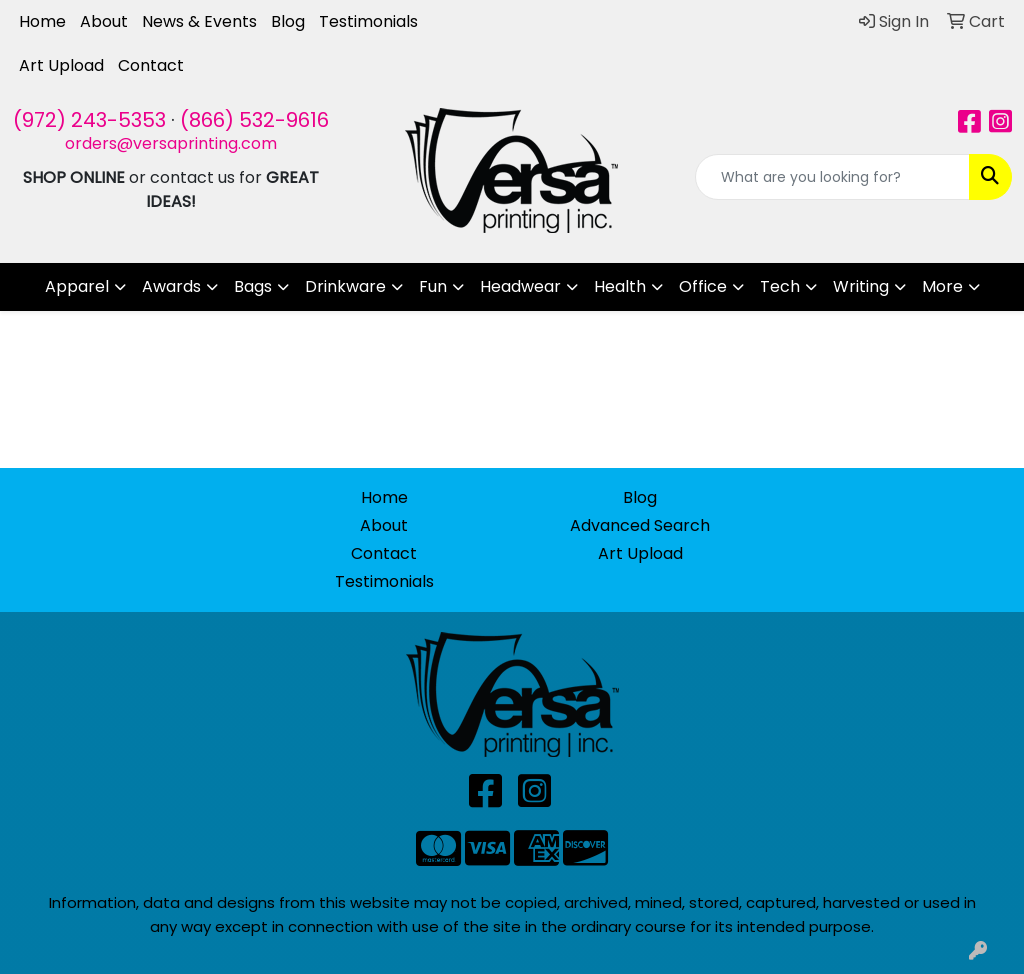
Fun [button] (433, 286)
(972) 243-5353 (89, 120)
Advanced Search (640, 525)
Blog (288, 21)
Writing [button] (861, 286)
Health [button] (620, 286)
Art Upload (61, 65)
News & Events (199, 21)
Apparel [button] (77, 286)
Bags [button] (253, 286)
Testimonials (368, 21)
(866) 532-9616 (254, 120)
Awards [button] (171, 286)
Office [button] (703, 286)
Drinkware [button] (345, 286)
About (104, 21)
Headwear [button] (520, 286)
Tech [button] (780, 286)
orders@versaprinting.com (171, 143)
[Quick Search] (832, 177)
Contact (151, 65)
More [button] (942, 286)
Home (42, 21)
